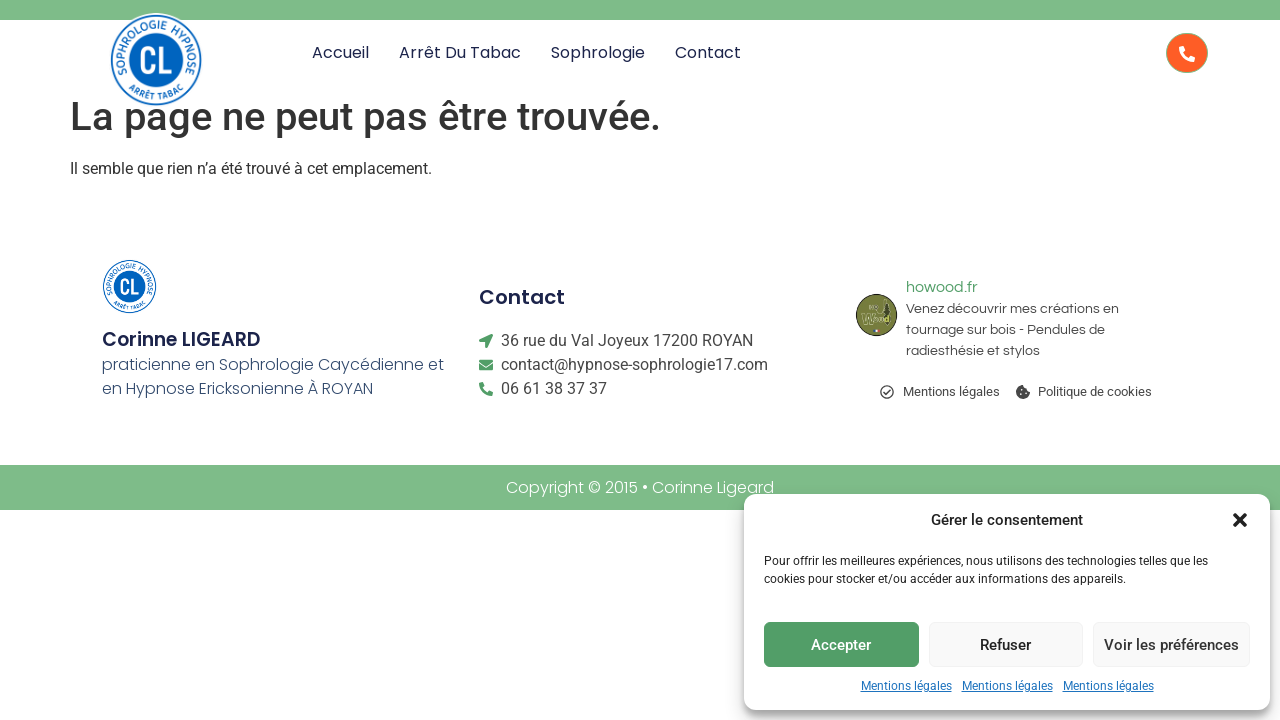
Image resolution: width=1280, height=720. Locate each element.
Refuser (1005, 645)
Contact (708, 52)
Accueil (340, 52)
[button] (1240, 520)
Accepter (841, 645)
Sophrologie (598, 52)
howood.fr (942, 287)
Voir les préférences (1171, 645)
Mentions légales (906, 686)
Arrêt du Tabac (460, 52)
